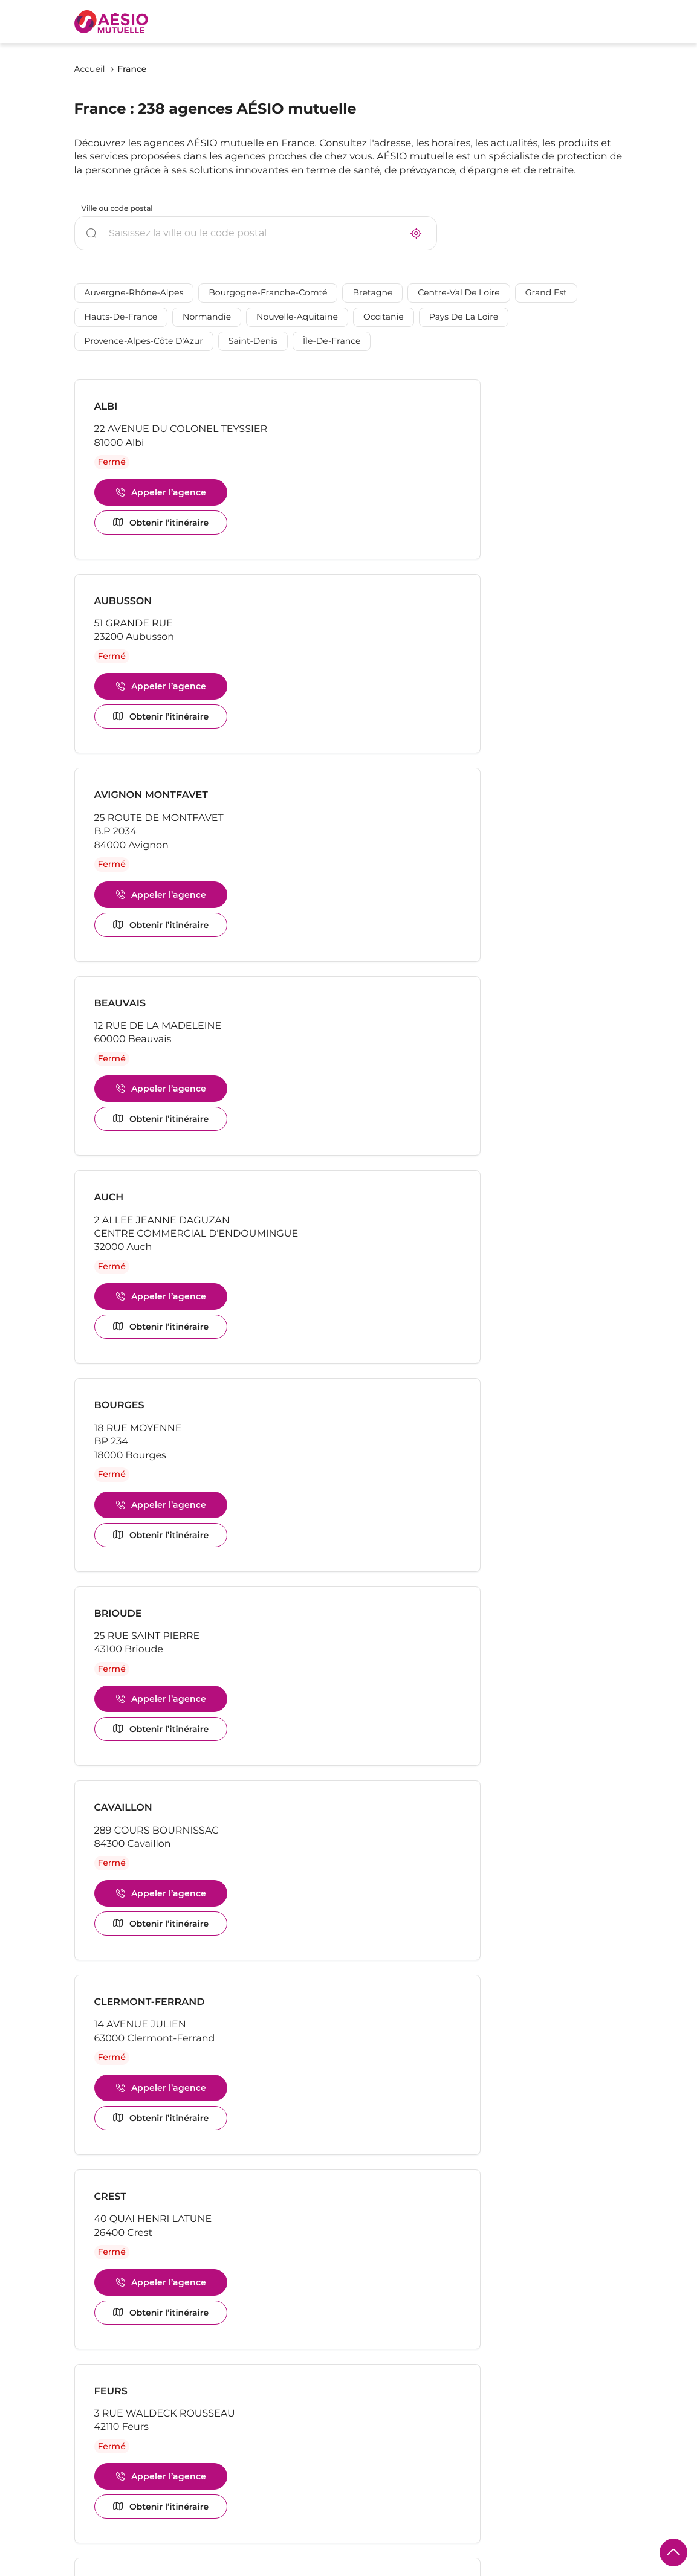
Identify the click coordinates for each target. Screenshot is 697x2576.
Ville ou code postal (117, 208)
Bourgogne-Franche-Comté (268, 293)
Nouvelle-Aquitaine (297, 318)
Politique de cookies (115, 2566)
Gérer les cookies (384, 2566)
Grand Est (546, 293)
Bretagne (372, 293)
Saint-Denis (253, 342)
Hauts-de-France (121, 318)
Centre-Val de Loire (458, 293)
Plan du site (452, 2566)
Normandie (207, 318)
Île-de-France (332, 342)
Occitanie (383, 318)
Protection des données (292, 2566)
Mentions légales (200, 2566)
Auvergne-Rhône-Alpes (134, 293)
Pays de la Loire (463, 318)
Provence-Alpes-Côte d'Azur (144, 342)
